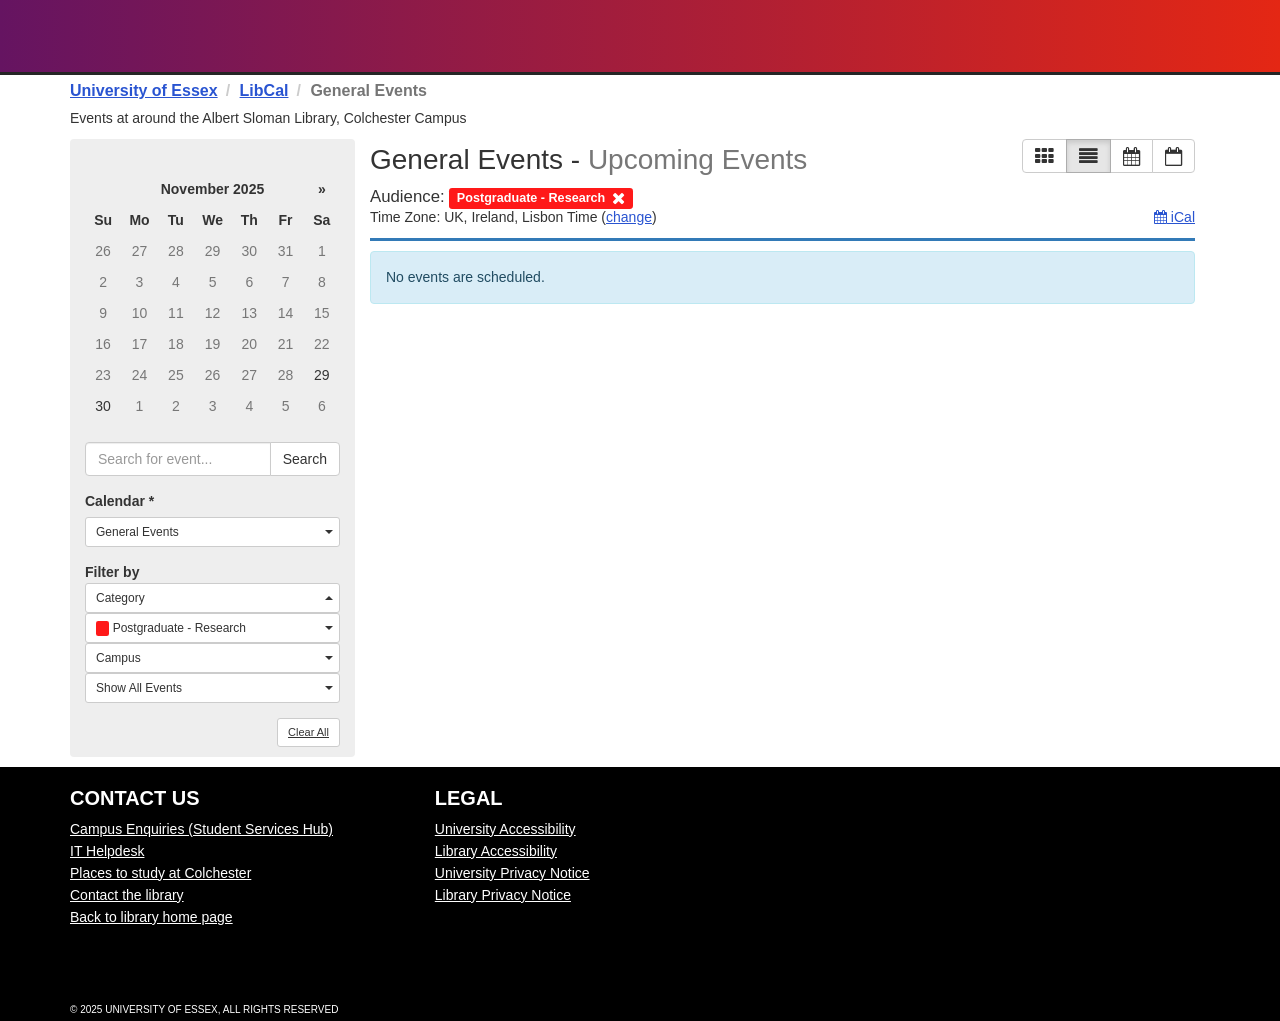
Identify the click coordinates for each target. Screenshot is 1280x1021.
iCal (1174, 217)
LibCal (264, 90)
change (629, 217)
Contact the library (127, 895)
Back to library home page (151, 917)
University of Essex (144, 90)
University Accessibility (505, 829)
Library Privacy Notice (503, 895)
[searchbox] (178, 459)
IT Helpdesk (107, 851)
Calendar (119, 501)
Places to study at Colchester (160, 873)
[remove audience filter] (540, 196)
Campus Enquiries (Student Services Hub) (201, 829)
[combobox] (212, 532)
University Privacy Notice (512, 873)
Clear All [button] (308, 732)
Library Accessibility (496, 851)
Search (305, 459)
